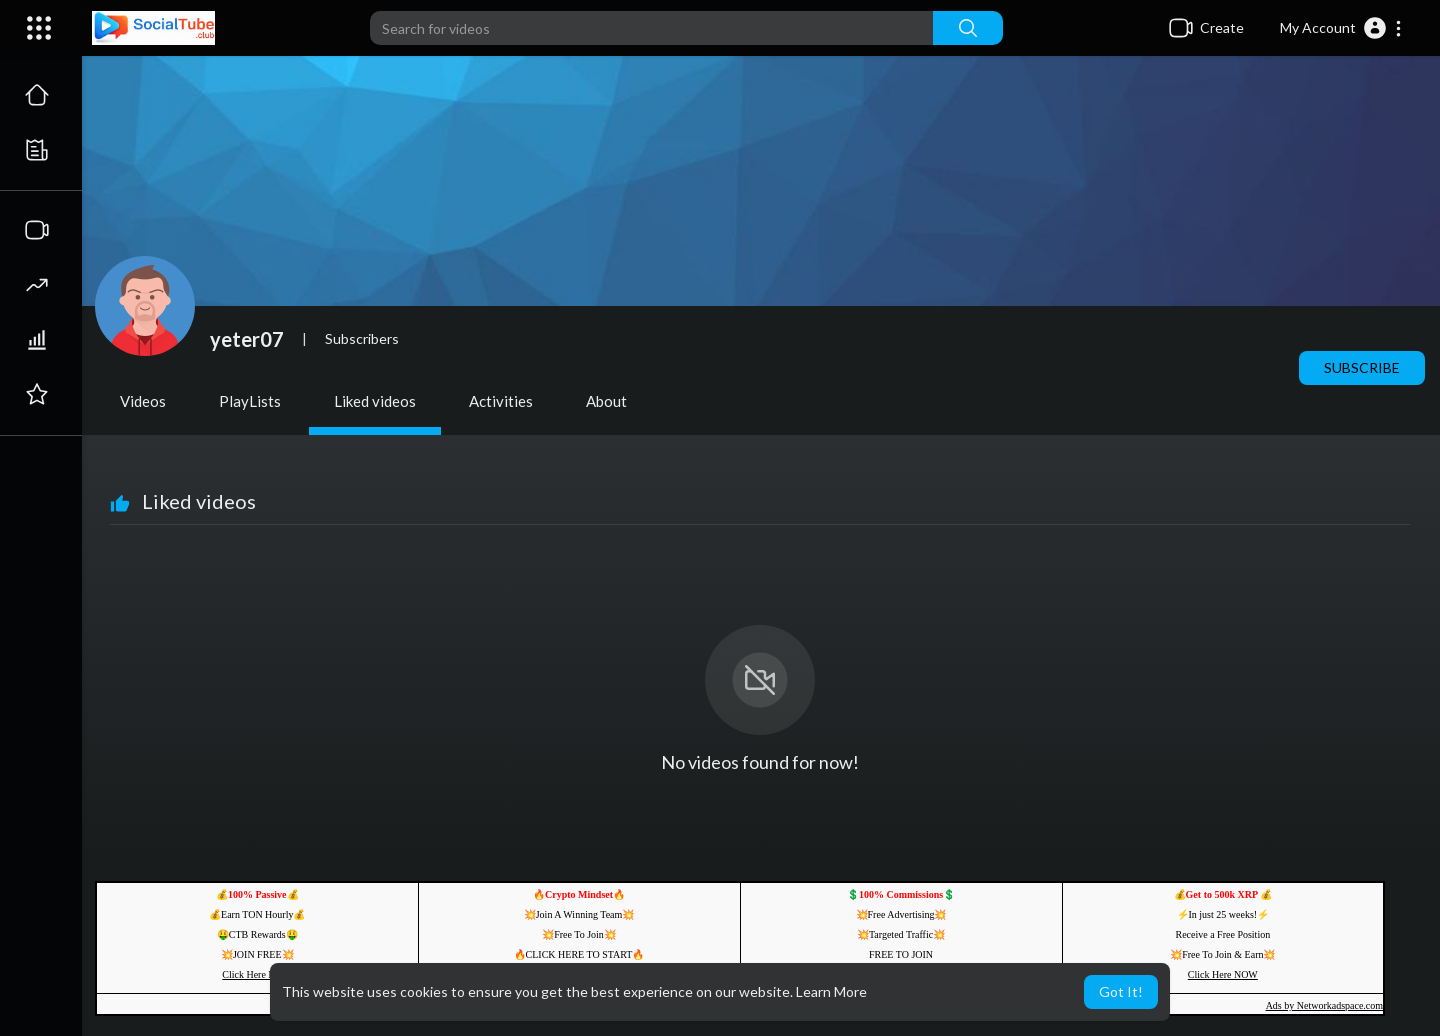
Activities (501, 401)
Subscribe (1362, 367)
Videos (143, 401)
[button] (1341, 28)
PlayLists (250, 401)
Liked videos (375, 401)
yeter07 (247, 339)
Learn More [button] (831, 991)
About (606, 401)
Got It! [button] (1121, 991)
